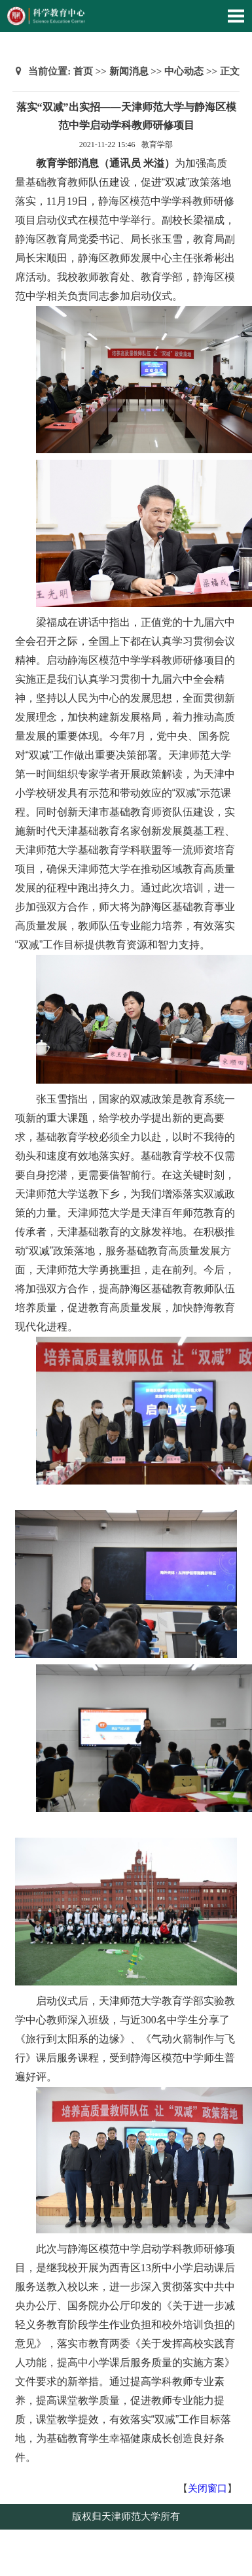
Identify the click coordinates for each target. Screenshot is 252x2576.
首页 (83, 71)
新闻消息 (129, 71)
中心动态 (184, 71)
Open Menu (235, 15)
